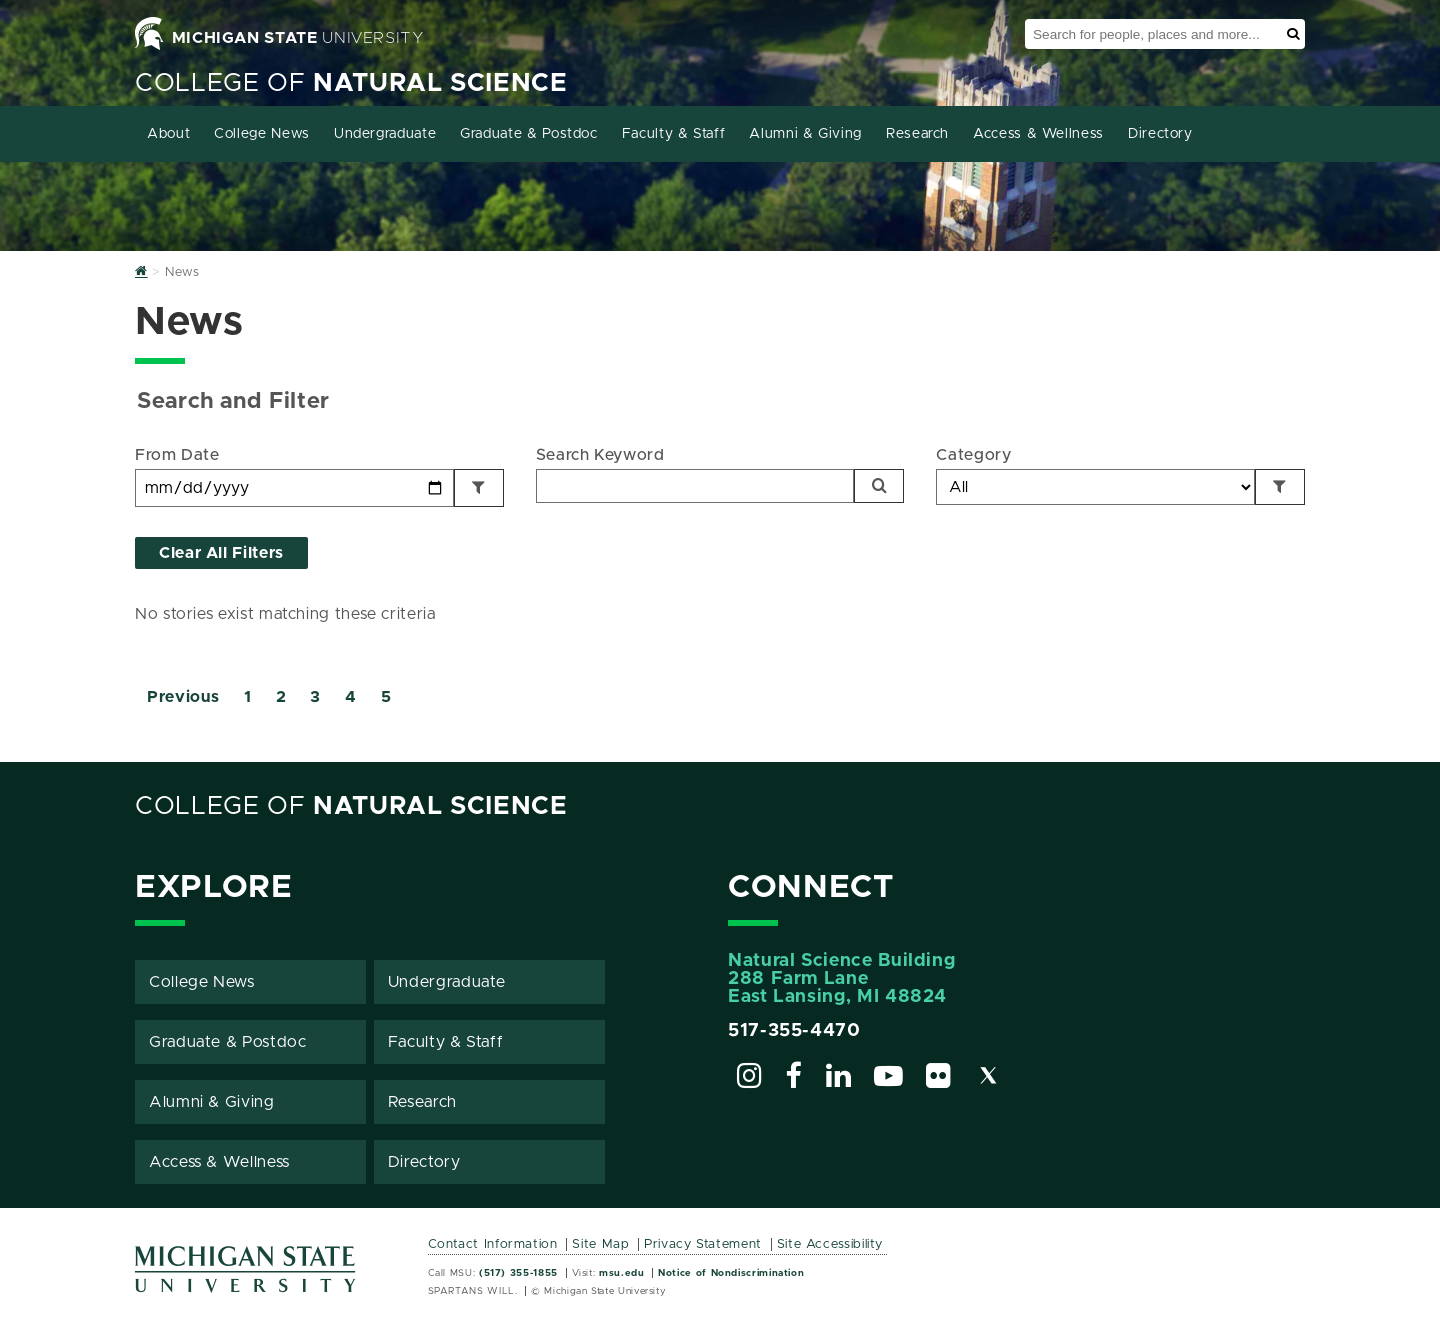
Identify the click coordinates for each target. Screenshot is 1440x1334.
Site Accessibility (830, 1244)
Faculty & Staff (674, 134)
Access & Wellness (1038, 134)
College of (351, 83)
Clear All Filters (221, 553)
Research (917, 134)
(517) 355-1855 (518, 1273)
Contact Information (493, 1244)
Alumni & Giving (805, 134)
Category (973, 455)
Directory (1160, 134)
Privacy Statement (703, 1244)
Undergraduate (385, 134)
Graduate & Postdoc (529, 134)
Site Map (600, 1244)
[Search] (879, 486)
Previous (183, 697)
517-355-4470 (794, 1031)
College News (262, 134)
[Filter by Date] (479, 488)
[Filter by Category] (1280, 487)
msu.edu (621, 1273)
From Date (177, 455)
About (168, 134)
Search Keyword (600, 455)
